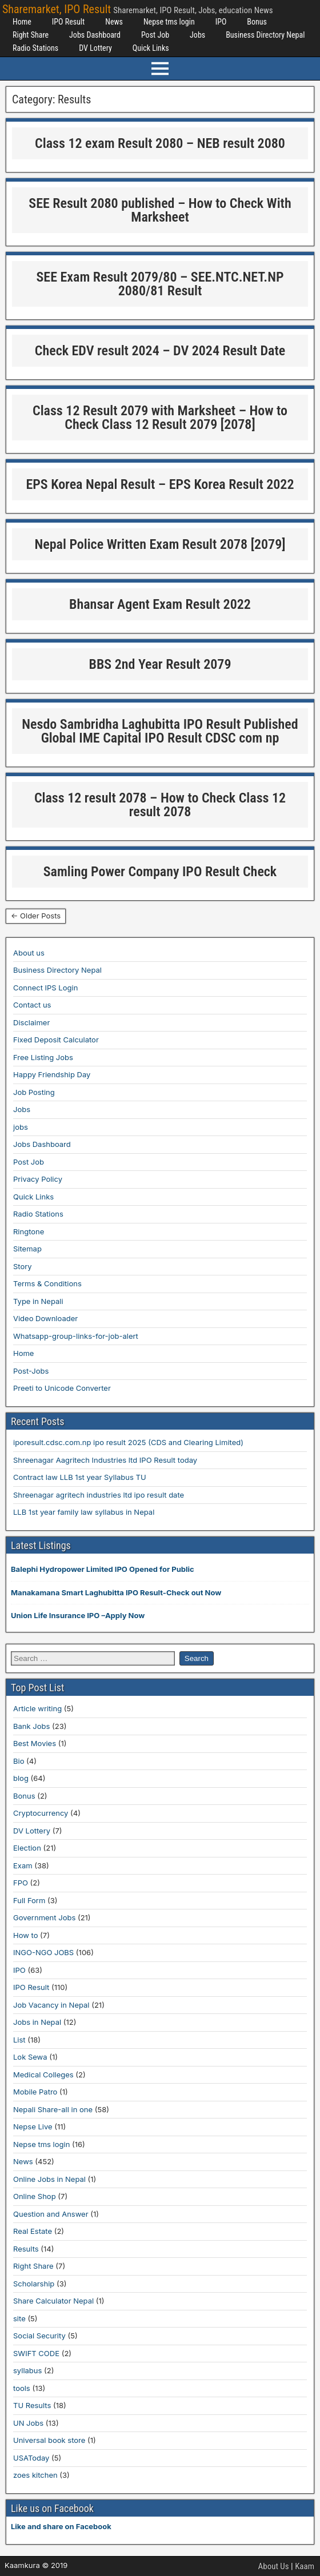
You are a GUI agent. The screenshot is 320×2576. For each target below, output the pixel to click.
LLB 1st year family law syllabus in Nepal (83, 1511)
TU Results (32, 2405)
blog (21, 1778)
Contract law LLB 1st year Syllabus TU (79, 1477)
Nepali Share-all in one (53, 2109)
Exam (23, 1865)
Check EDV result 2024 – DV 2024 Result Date (160, 351)
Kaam (304, 2566)
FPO (20, 1882)
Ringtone (28, 1231)
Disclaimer (31, 1022)
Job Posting (34, 1092)
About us (29, 952)
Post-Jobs (31, 1370)
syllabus (27, 2370)
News (114, 21)
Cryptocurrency (40, 1812)
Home (22, 21)
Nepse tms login (169, 21)
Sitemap (27, 1248)
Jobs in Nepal (37, 2022)
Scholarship (33, 2283)
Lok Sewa (30, 2056)
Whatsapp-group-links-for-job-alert (75, 1336)
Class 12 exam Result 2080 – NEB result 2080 (160, 143)
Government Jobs (44, 1917)
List (19, 2039)
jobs (20, 1126)
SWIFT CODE (36, 2353)
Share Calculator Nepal (53, 2300)
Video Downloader (45, 1318)
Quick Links (151, 48)
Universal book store (49, 2440)
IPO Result (68, 21)
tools (21, 2388)
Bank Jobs (31, 1726)
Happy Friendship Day (51, 1074)
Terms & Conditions (47, 1283)
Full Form (29, 1900)
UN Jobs (28, 2422)
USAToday (31, 2457)
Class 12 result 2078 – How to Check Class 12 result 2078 (160, 805)
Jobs (197, 34)
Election (27, 1847)
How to (25, 1935)
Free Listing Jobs (43, 1057)
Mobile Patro (35, 2091)
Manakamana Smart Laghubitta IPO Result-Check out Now (116, 1592)
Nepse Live (33, 2126)
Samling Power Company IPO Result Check (160, 872)
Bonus (257, 21)
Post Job (155, 34)
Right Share (31, 34)
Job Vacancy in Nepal (51, 2004)
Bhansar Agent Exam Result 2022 (160, 604)
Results (26, 2248)
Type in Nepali (38, 1301)
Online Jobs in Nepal (49, 2179)
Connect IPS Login (45, 987)
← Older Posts (36, 915)
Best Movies (34, 1743)
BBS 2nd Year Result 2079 (160, 664)
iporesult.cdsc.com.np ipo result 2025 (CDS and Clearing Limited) (128, 1442)
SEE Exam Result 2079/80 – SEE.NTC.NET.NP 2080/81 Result (160, 284)
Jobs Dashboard (95, 34)
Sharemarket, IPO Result (56, 9)
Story (22, 1266)
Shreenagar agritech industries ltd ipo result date (98, 1494)
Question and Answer (51, 2213)
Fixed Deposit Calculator (56, 1039)
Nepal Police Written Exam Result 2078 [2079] (160, 544)
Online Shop (34, 2196)
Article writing (37, 1708)
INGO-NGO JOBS (43, 1952)
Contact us (32, 1004)
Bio (18, 1761)
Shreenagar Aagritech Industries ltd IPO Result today (105, 1459)
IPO (221, 21)
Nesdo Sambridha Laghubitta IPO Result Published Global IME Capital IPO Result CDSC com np (160, 731)
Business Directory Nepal (265, 34)
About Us (273, 2566)
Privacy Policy (37, 1178)
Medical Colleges (43, 2074)
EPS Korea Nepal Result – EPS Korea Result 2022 (160, 484)
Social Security (39, 2335)
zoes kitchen (35, 2474)
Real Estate (32, 2231)
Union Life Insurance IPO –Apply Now (78, 1615)
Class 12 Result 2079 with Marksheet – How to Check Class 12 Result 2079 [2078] (160, 417)
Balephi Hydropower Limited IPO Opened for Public (102, 1569)
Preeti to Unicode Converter (62, 1388)
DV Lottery (95, 48)
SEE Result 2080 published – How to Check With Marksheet (160, 210)
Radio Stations (35, 48)
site (19, 2318)
